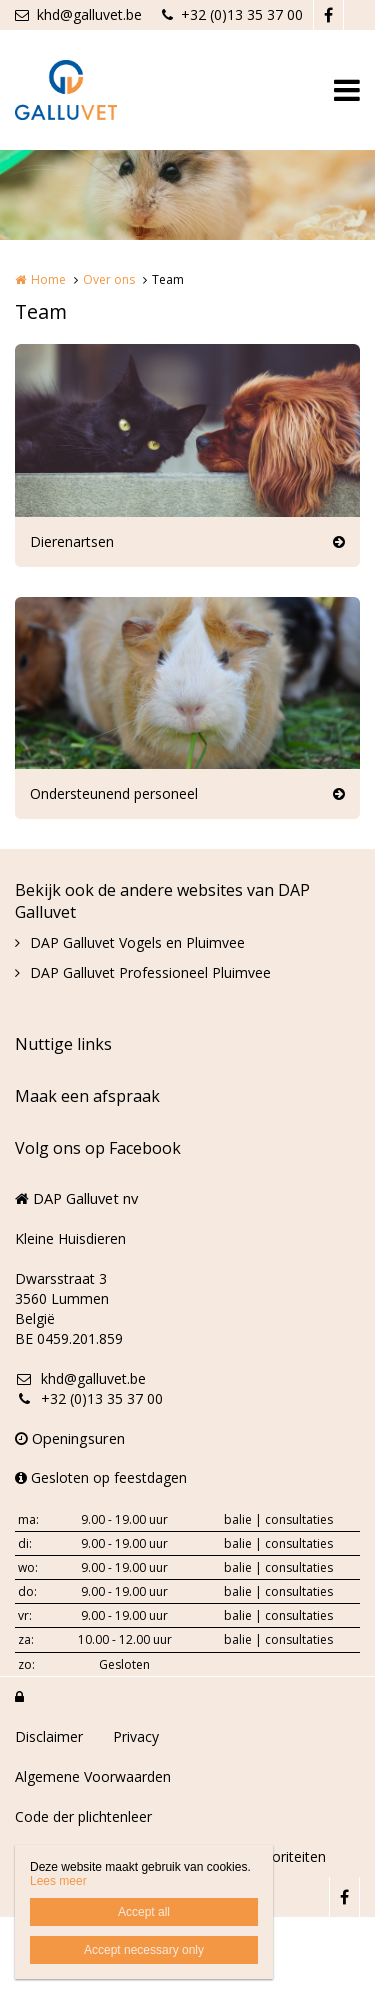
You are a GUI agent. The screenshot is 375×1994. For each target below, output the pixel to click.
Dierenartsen (72, 541)
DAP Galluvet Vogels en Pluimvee (137, 942)
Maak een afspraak (87, 1096)
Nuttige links (63, 1044)
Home (48, 279)
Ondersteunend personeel (114, 793)
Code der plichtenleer (83, 1816)
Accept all (144, 1912)
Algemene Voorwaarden (93, 1776)
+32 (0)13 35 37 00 (232, 14)
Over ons (109, 279)
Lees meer (58, 1881)
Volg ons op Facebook (98, 1148)
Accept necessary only (144, 1950)
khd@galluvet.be (78, 14)
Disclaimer (49, 1736)
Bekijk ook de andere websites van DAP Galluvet (162, 901)
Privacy (136, 1736)
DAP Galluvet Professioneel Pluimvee (150, 972)
